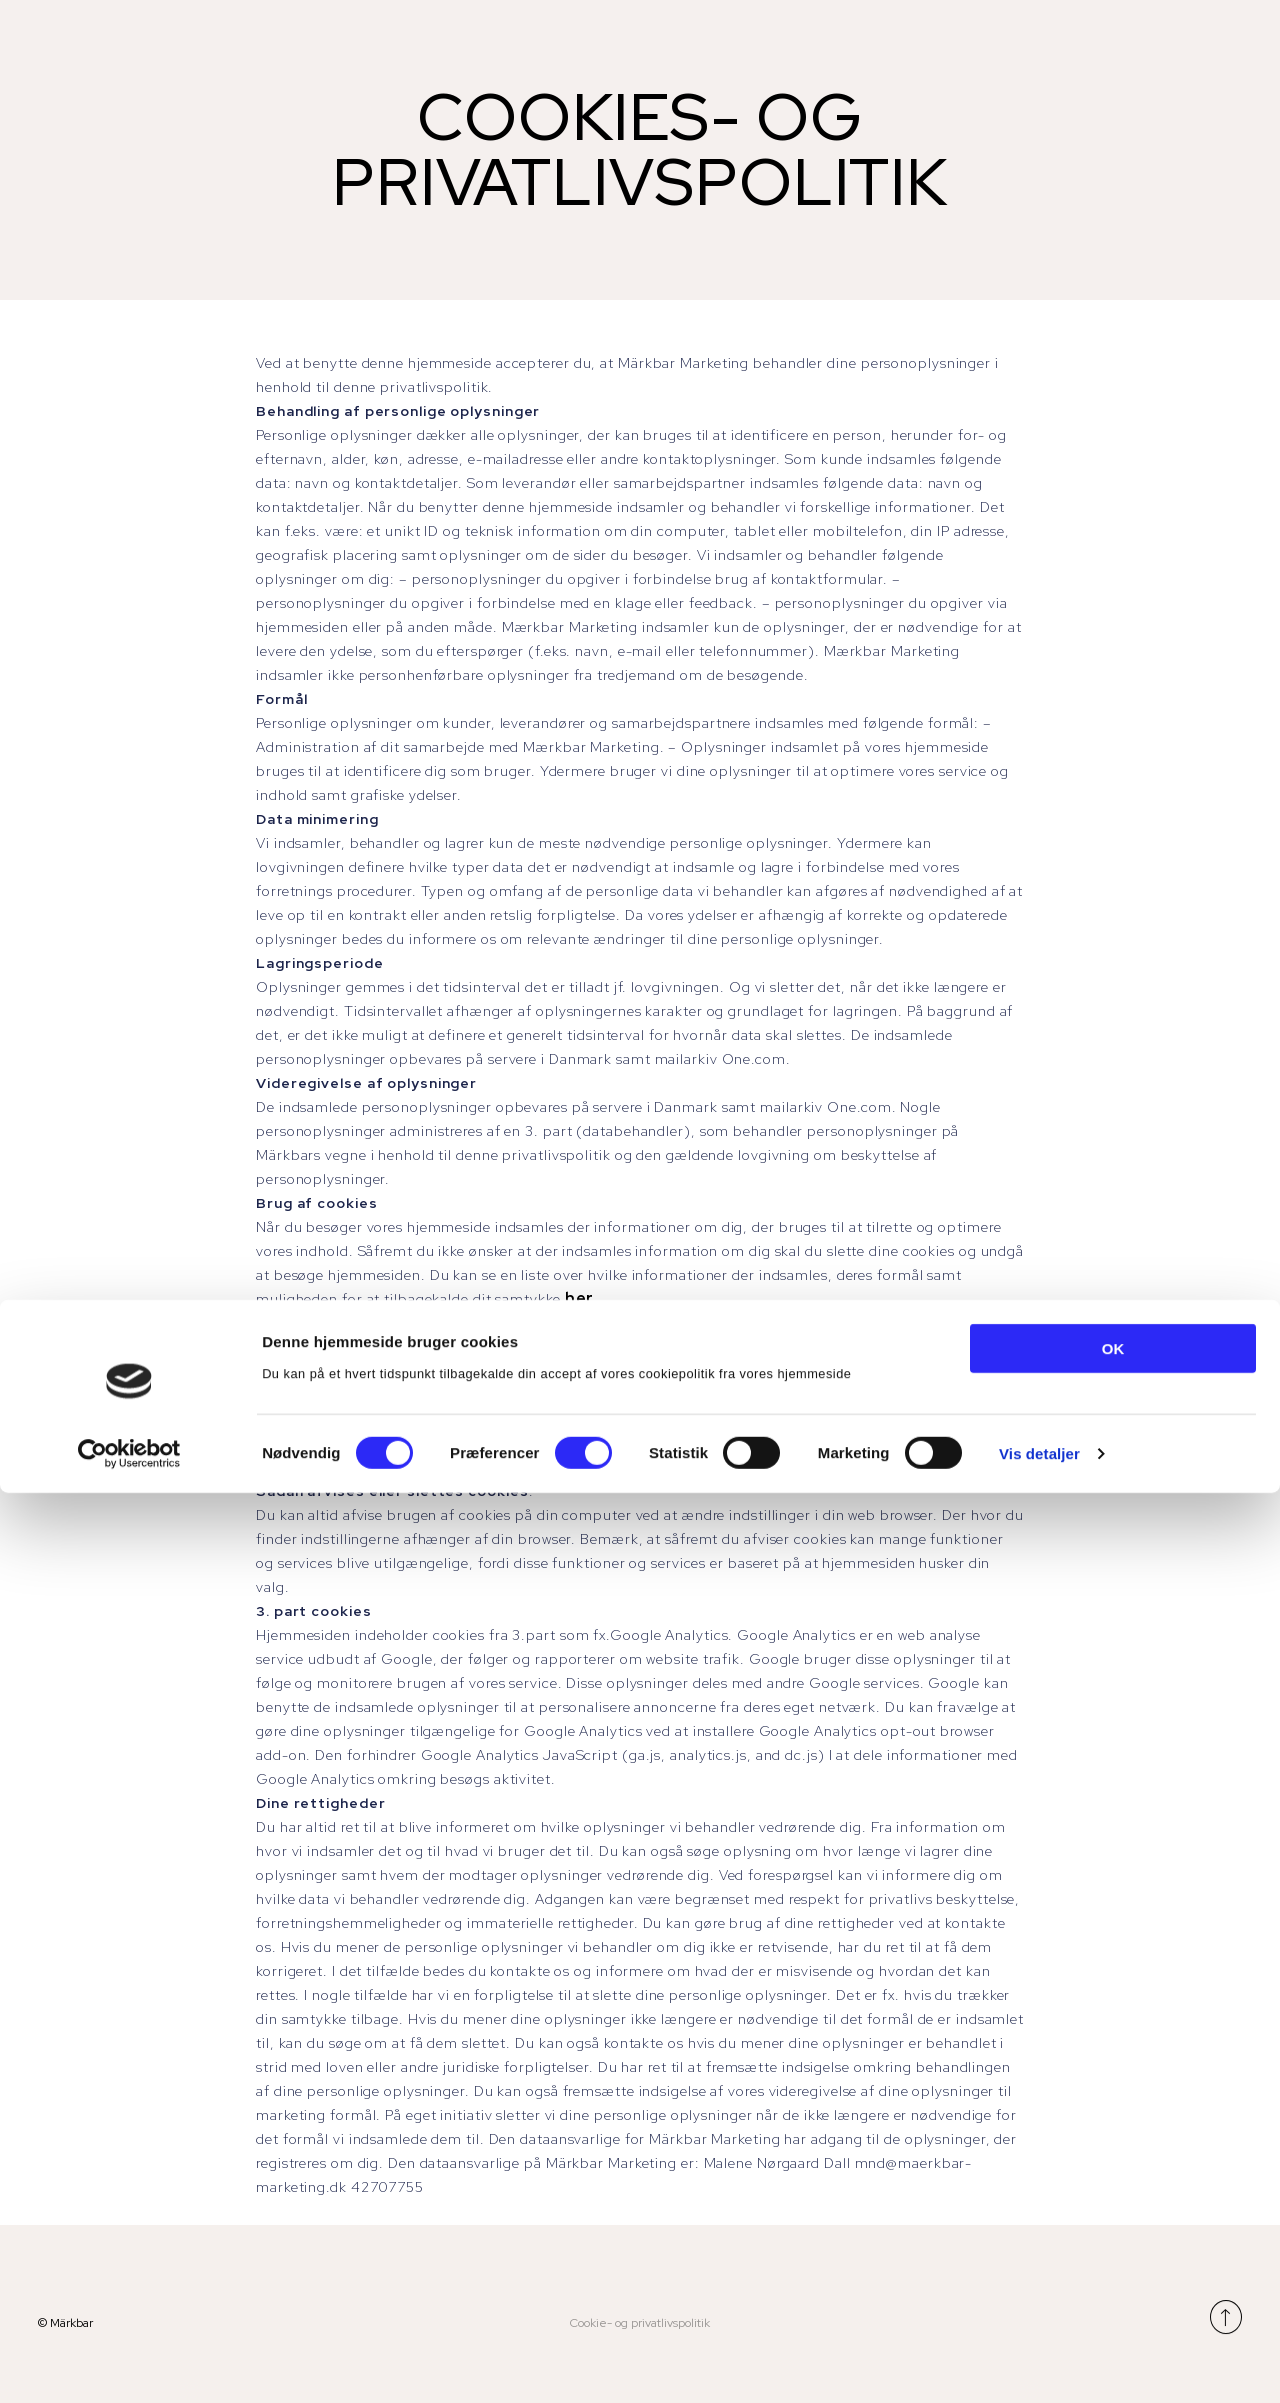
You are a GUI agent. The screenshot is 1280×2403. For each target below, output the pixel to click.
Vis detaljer (1039, 2363)
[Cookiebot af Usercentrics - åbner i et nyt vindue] (129, 2364)
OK (1113, 2258)
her (580, 1298)
